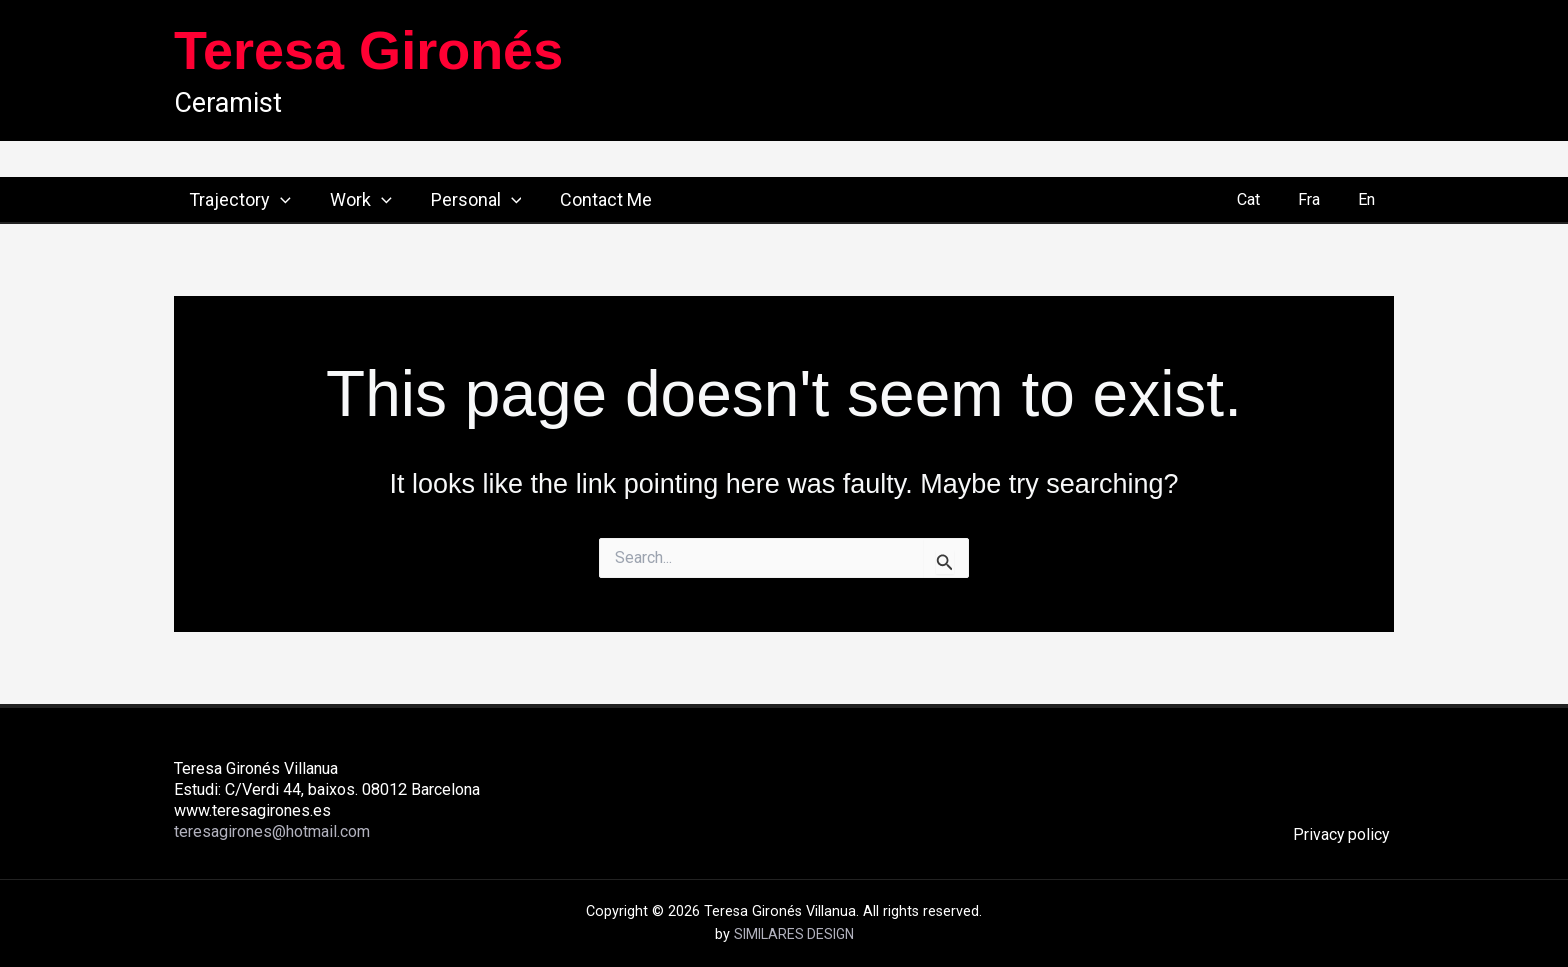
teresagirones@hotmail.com (273, 832)
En (1369, 199)
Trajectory (225, 200)
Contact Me (582, 199)
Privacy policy (1345, 834)
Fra (1317, 199)
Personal (455, 200)
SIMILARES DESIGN (794, 934)
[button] (265, 200)
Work (343, 200)
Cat (1262, 199)
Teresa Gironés (368, 50)
